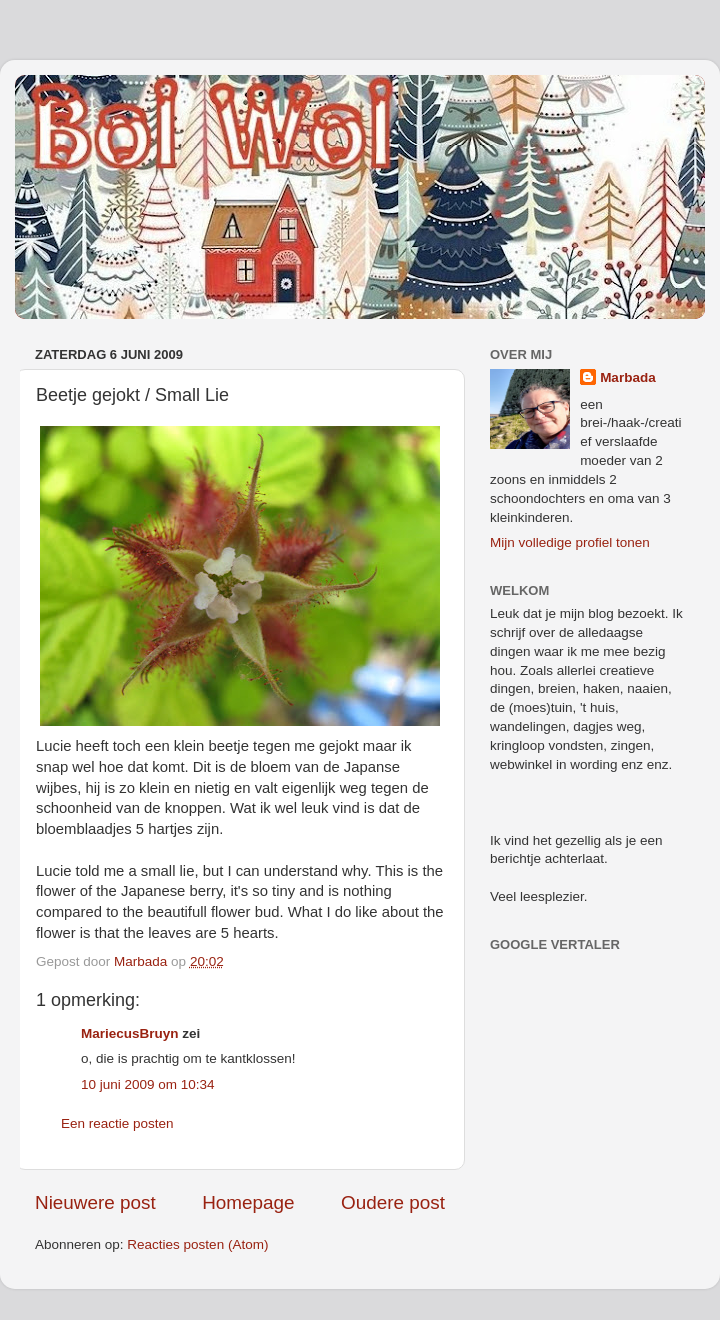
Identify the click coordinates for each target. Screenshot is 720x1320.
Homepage (248, 1202)
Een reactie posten (117, 1123)
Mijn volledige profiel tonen (570, 542)
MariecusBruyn (130, 1033)
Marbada (628, 377)
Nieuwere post (95, 1202)
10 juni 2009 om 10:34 (148, 1084)
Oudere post (393, 1202)
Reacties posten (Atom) (197, 1244)
